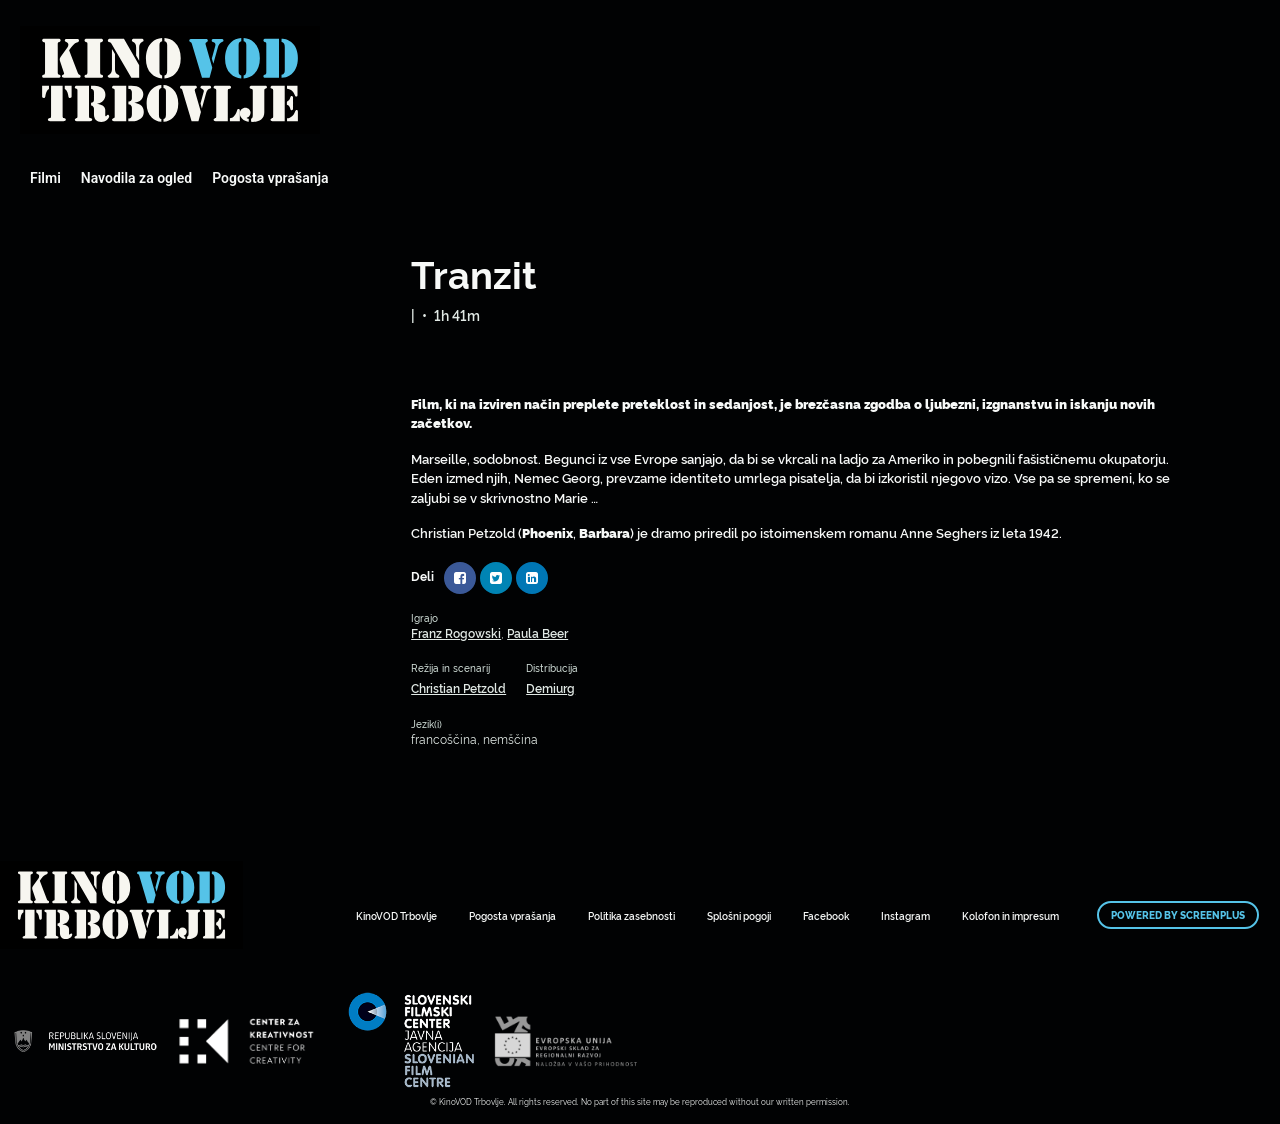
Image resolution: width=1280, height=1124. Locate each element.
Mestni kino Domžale (170, 80)
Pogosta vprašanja (270, 178)
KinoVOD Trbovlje (396, 915)
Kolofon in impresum (1010, 915)
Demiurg (550, 687)
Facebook (826, 915)
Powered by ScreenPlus (1178, 915)
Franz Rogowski (456, 632)
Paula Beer (537, 632)
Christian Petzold (458, 687)
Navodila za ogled (136, 178)
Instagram (905, 915)
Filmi (45, 178)
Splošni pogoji (739, 915)
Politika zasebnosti (631, 915)
